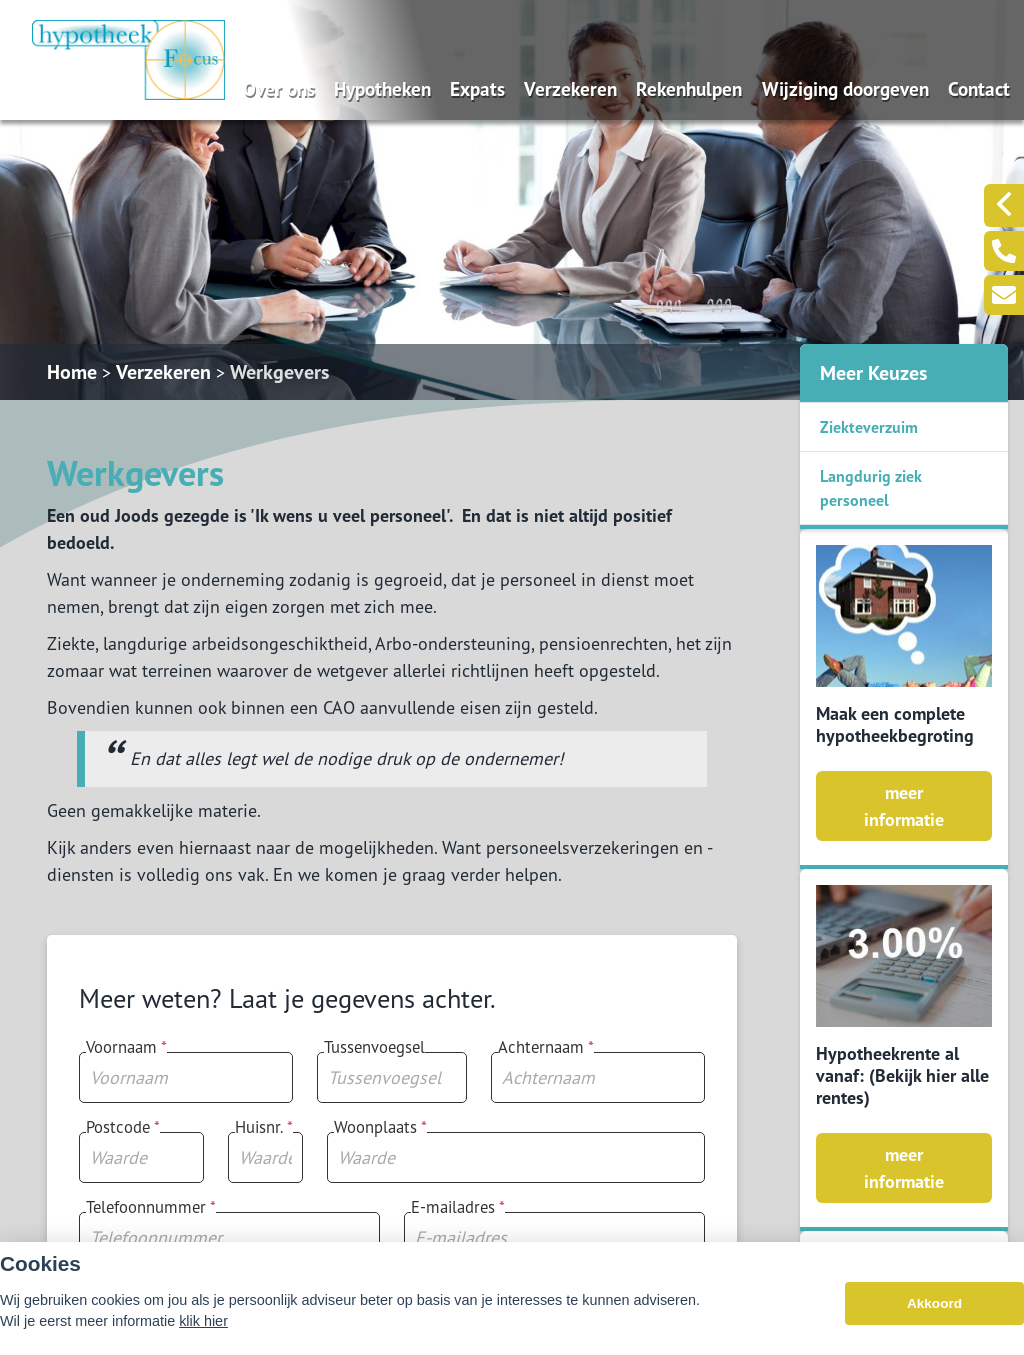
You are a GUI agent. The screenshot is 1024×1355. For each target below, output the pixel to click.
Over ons (279, 88)
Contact (979, 88)
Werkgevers (279, 372)
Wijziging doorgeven (845, 88)
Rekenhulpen (689, 88)
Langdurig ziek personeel (871, 488)
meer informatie (904, 806)
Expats (477, 88)
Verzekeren (570, 88)
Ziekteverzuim (869, 427)
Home (72, 372)
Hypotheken (382, 88)
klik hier (203, 1327)
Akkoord (934, 1309)
